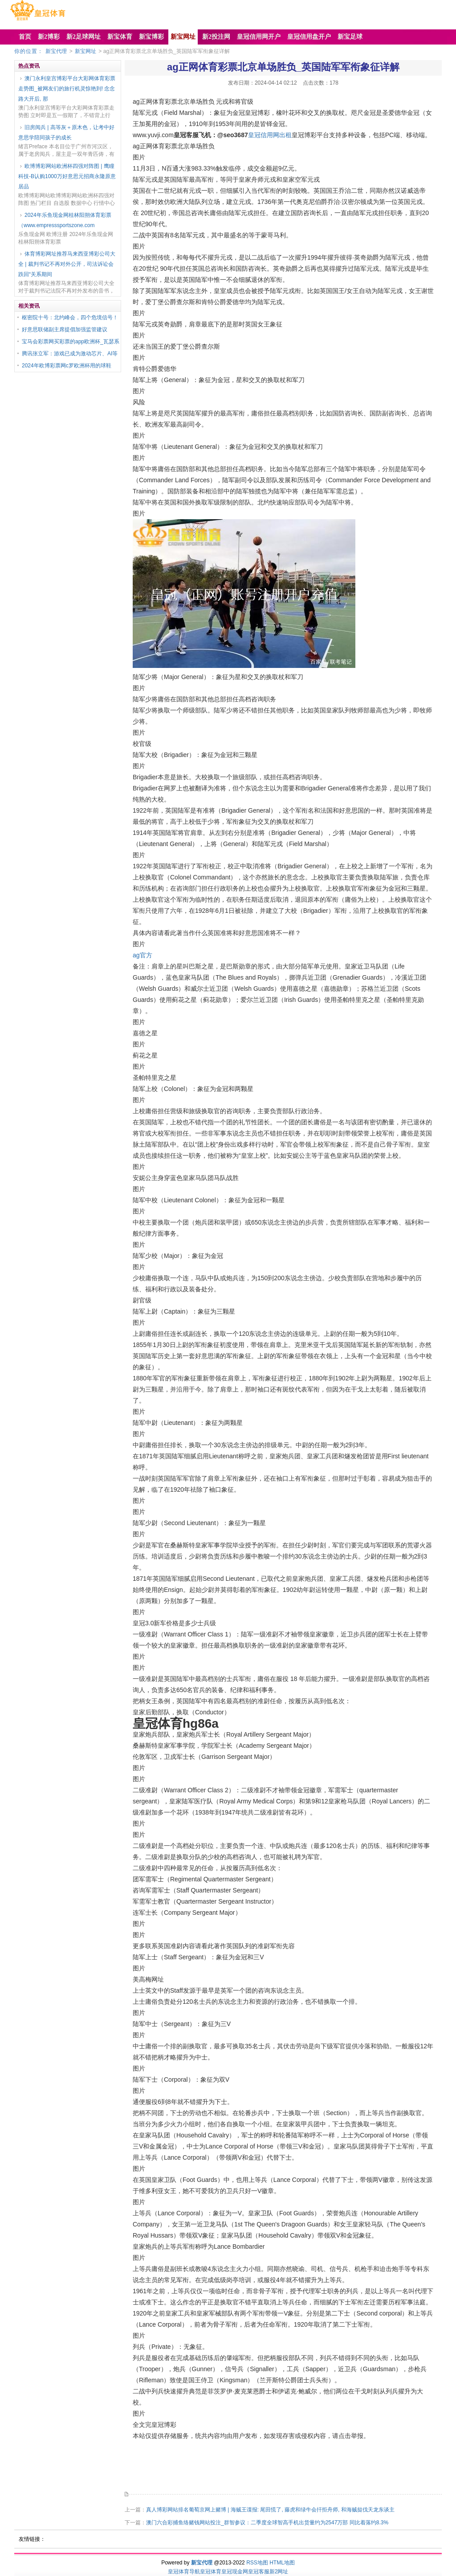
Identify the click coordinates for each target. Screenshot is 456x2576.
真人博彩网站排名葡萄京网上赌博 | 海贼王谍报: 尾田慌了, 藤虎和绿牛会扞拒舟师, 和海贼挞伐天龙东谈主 (270, 2510)
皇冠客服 (258, 2571)
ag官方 (142, 955)
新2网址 (279, 2571)
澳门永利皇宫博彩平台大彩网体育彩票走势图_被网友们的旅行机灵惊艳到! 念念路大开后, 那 (66, 88)
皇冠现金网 (234, 2571)
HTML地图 (282, 2563)
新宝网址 (85, 51)
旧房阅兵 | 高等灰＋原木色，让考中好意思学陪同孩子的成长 (66, 132)
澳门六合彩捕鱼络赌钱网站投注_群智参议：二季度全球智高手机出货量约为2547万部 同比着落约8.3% (267, 2522)
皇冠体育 (210, 2571)
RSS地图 (257, 2563)
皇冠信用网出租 (270, 134)
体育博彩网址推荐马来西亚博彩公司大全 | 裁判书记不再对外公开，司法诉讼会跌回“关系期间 (66, 264)
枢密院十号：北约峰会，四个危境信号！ (70, 317)
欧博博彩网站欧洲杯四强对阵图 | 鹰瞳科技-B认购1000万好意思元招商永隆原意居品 (67, 176)
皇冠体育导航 (184, 2571)
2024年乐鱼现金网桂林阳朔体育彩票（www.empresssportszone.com (64, 220)
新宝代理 (56, 51)
